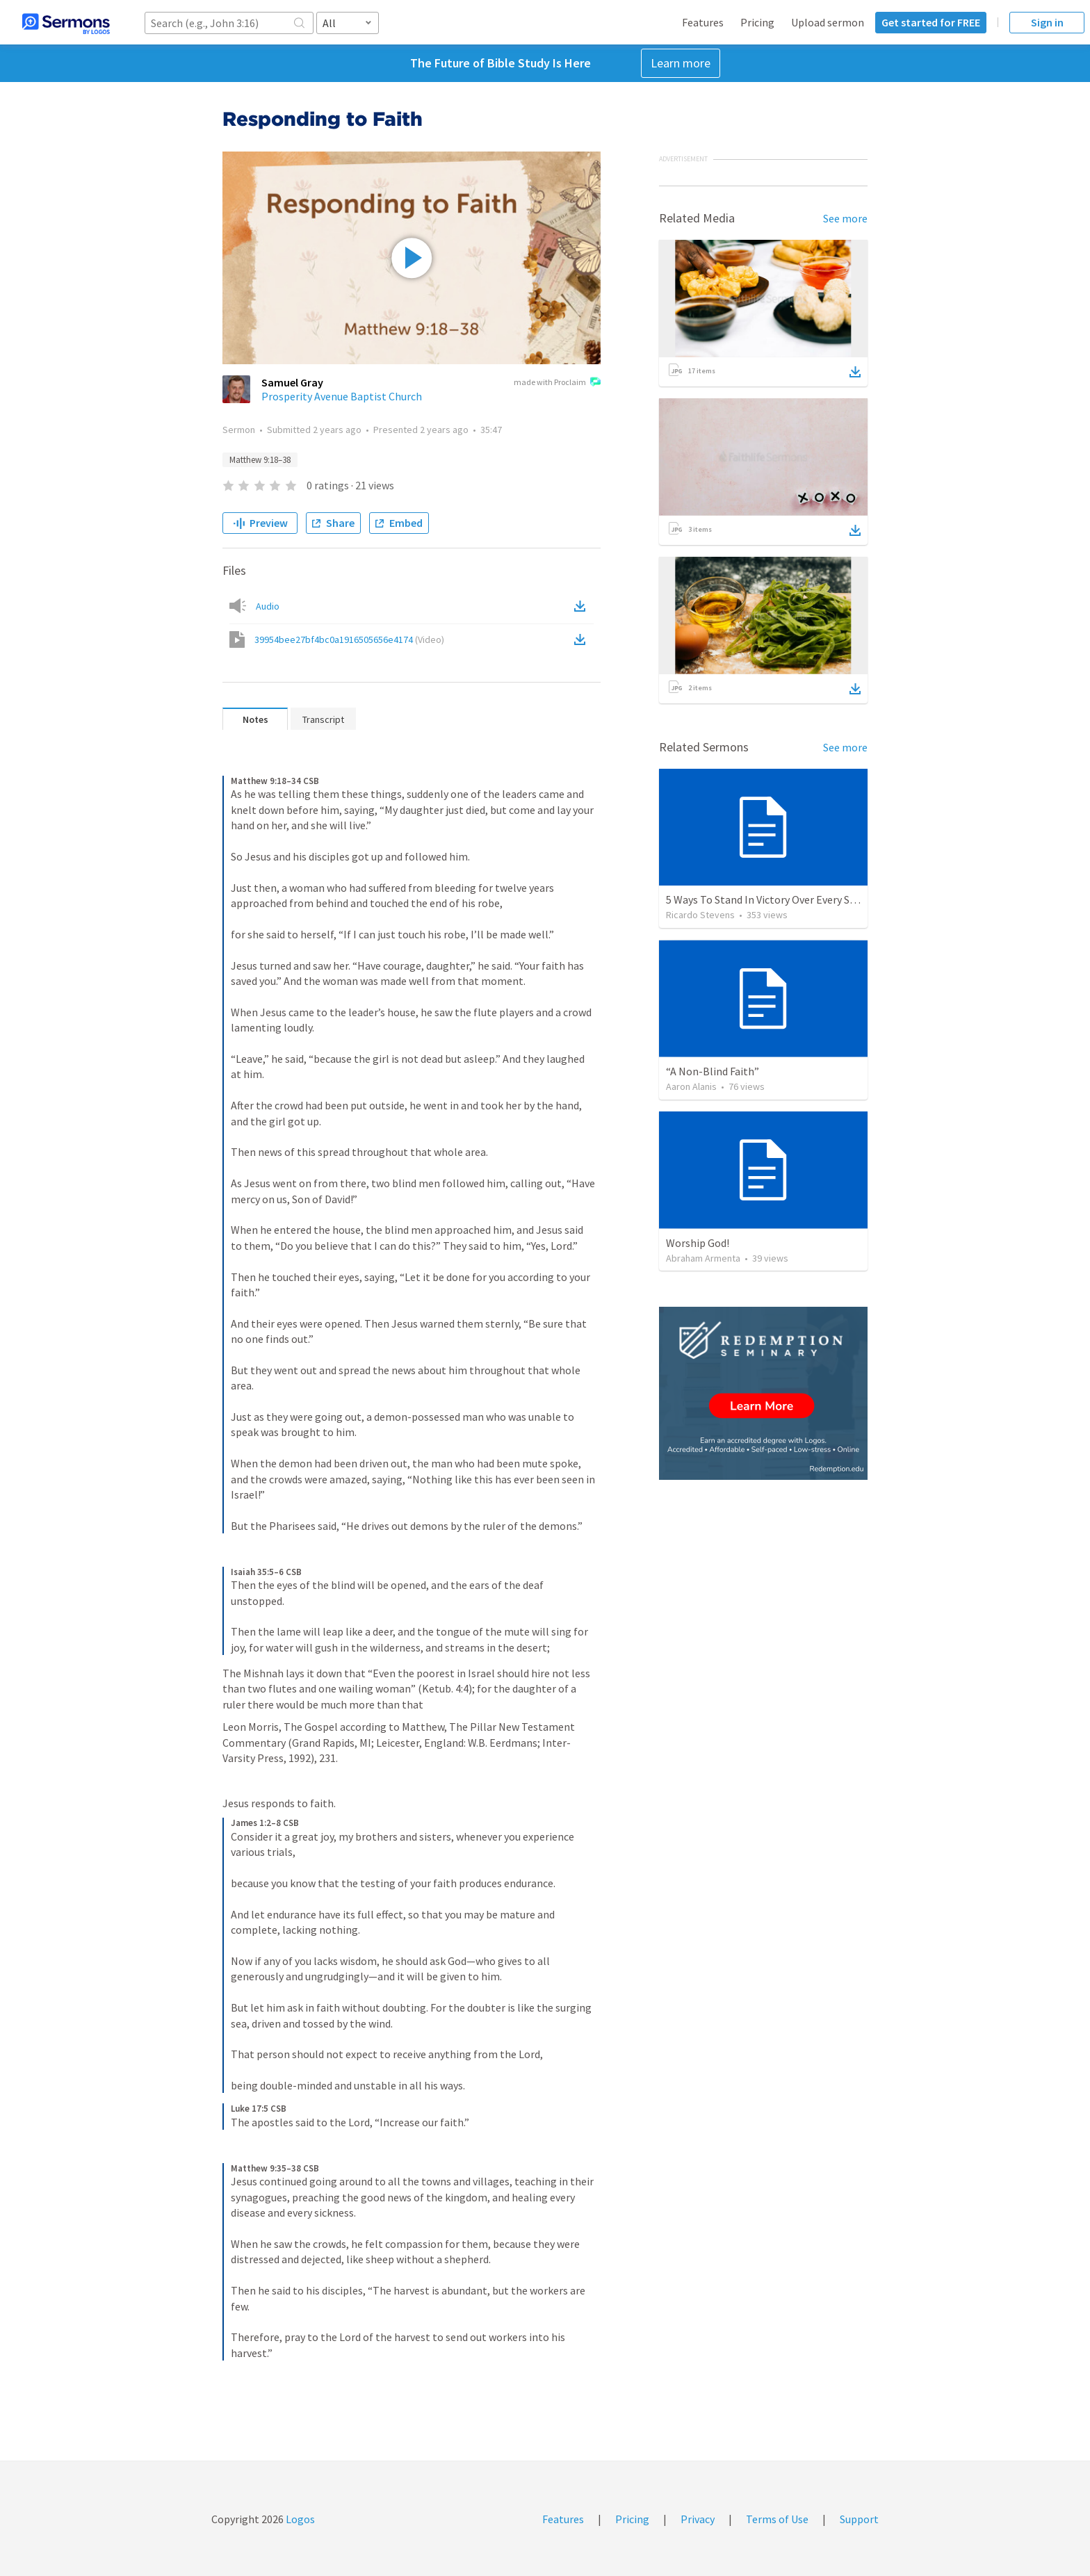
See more (845, 218)
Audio (267, 606)
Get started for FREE (930, 22)
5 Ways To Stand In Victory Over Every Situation (777, 899)
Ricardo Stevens (700, 914)
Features (703, 22)
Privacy (698, 2519)
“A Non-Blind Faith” (712, 1071)
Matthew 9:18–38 (260, 460)
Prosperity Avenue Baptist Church (341, 396)
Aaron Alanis (691, 1086)
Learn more (680, 63)
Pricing (757, 22)
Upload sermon (827, 22)
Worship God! (697, 1243)
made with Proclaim (557, 383)
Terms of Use (777, 2519)
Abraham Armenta (703, 1258)
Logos (299, 2519)
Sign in (1047, 22)
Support (859, 2519)
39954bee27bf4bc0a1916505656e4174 (349, 639)
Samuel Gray (292, 382)
